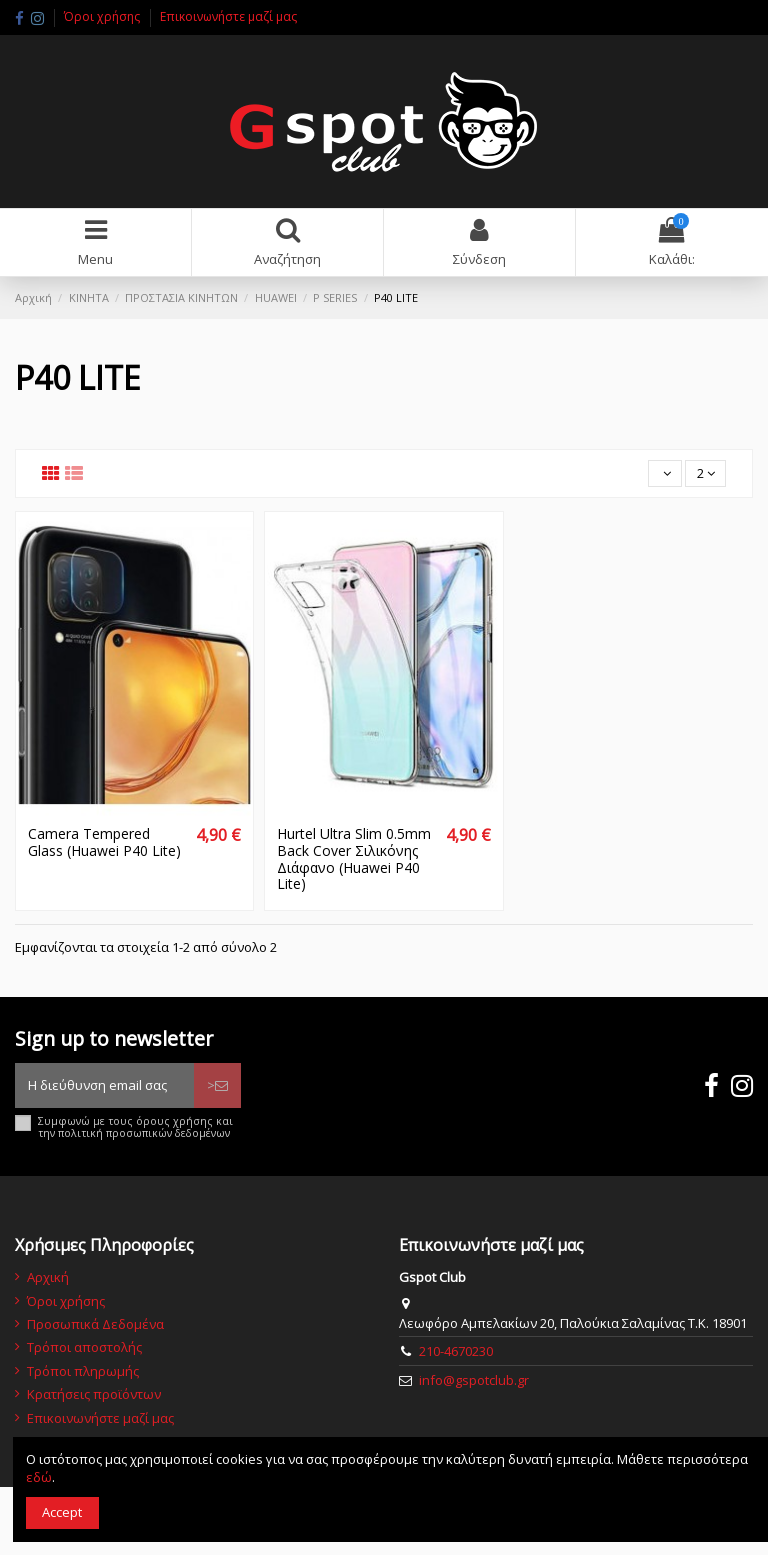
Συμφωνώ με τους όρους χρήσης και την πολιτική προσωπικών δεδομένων (135, 1127)
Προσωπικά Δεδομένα (95, 1324)
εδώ (39, 1477)
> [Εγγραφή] (217, 1085)
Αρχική (48, 1277)
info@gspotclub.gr (474, 1380)
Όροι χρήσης (103, 16)
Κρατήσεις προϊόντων (94, 1394)
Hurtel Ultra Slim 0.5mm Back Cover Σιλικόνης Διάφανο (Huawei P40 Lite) (354, 858)
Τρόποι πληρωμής (83, 1371)
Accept (62, 1512)
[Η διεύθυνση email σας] (104, 1086)
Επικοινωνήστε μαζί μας (228, 16)
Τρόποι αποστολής (84, 1347)
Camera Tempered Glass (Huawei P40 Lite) (104, 842)
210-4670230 (456, 1351)
